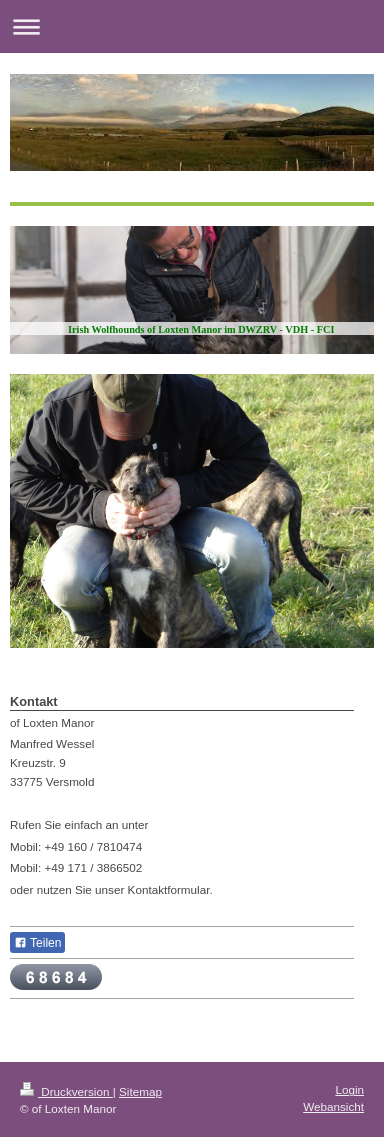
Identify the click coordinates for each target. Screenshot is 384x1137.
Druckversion (66, 1091)
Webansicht (333, 1106)
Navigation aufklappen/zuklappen (192, 26)
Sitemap (140, 1091)
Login (349, 1089)
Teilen (37, 943)
